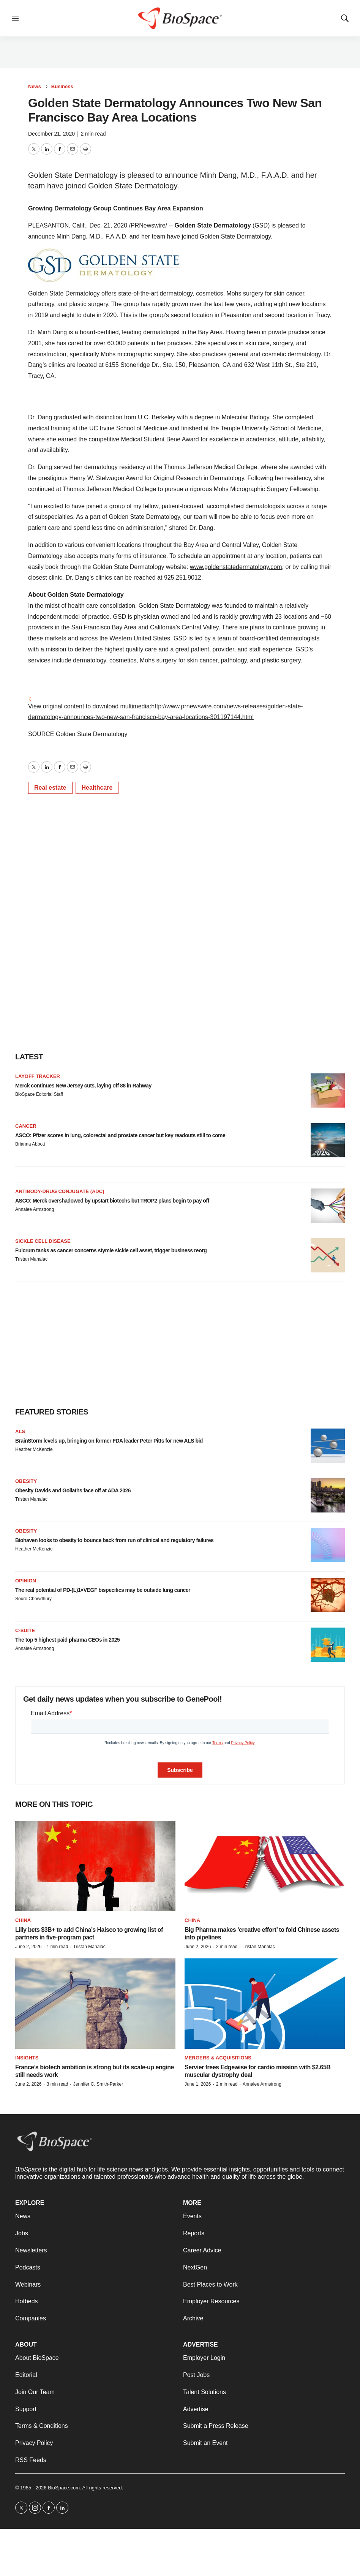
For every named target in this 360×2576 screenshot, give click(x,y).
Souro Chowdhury (33, 1598)
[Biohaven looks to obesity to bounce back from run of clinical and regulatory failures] (328, 1545)
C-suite (25, 1630)
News (34, 86)
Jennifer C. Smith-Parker (98, 2084)
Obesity (26, 1481)
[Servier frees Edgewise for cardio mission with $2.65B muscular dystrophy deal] (265, 2003)
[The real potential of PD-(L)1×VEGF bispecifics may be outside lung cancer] (328, 1595)
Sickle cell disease (43, 1241)
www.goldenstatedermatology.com (236, 567)
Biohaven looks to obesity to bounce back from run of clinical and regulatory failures (114, 1540)
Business (62, 86)
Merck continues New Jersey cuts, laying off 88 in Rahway (83, 1086)
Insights (26, 2058)
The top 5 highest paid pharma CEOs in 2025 (67, 1640)
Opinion (25, 1581)
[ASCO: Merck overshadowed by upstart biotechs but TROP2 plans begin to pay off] (328, 1205)
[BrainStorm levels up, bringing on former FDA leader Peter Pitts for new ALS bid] (328, 1446)
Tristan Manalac (31, 1259)
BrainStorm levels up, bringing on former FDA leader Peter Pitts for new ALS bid (109, 1441)
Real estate (50, 787)
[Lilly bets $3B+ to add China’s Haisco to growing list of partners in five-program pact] (95, 1866)
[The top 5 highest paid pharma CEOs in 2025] (328, 1645)
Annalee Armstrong (34, 1209)
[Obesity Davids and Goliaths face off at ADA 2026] (328, 1495)
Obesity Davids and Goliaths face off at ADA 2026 (73, 1490)
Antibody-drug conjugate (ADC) (59, 1191)
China (23, 1920)
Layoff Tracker (37, 1076)
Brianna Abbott (30, 1144)
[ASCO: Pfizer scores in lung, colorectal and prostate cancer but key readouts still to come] (328, 1140)
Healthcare (97, 787)
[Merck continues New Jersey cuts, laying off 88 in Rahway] (328, 1090)
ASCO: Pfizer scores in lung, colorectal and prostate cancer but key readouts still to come (120, 1135)
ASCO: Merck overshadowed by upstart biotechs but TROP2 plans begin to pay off (112, 1201)
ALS (20, 1431)
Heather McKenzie (34, 1449)
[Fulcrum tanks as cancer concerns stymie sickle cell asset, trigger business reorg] (328, 1255)
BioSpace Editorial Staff (39, 1094)
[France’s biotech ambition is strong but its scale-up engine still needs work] (95, 2003)
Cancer (25, 1126)
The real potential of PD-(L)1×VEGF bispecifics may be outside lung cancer (102, 1590)
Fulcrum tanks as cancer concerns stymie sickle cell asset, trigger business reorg (111, 1250)
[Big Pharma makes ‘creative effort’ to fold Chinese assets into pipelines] (265, 1866)
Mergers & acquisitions (218, 2058)
